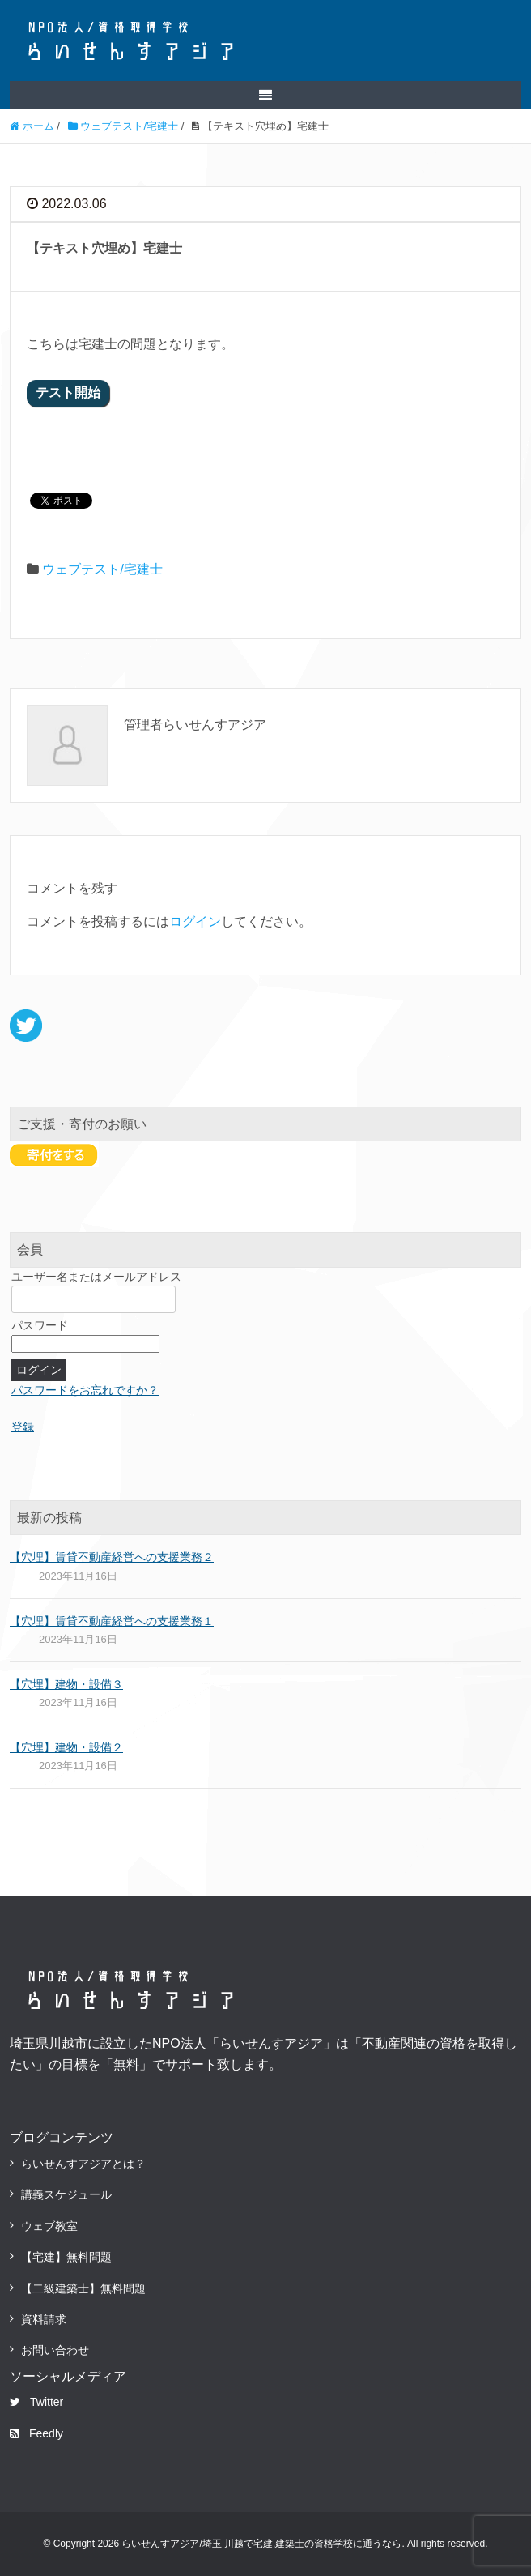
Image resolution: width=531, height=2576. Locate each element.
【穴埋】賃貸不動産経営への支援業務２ (112, 1556)
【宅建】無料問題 (66, 2256)
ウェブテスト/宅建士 (102, 569)
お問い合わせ (55, 2350)
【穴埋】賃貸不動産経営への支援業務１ (112, 1620)
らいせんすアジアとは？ (83, 2163)
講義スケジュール (66, 2194)
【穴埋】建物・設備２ (66, 1747)
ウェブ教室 (49, 2226)
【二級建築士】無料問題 (83, 2288)
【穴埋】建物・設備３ (66, 1684)
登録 (22, 1426)
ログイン (195, 921)
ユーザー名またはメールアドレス (96, 1276)
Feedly (36, 2433)
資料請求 (43, 2319)
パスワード (39, 1325)
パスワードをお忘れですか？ (85, 1390)
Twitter (36, 2401)
